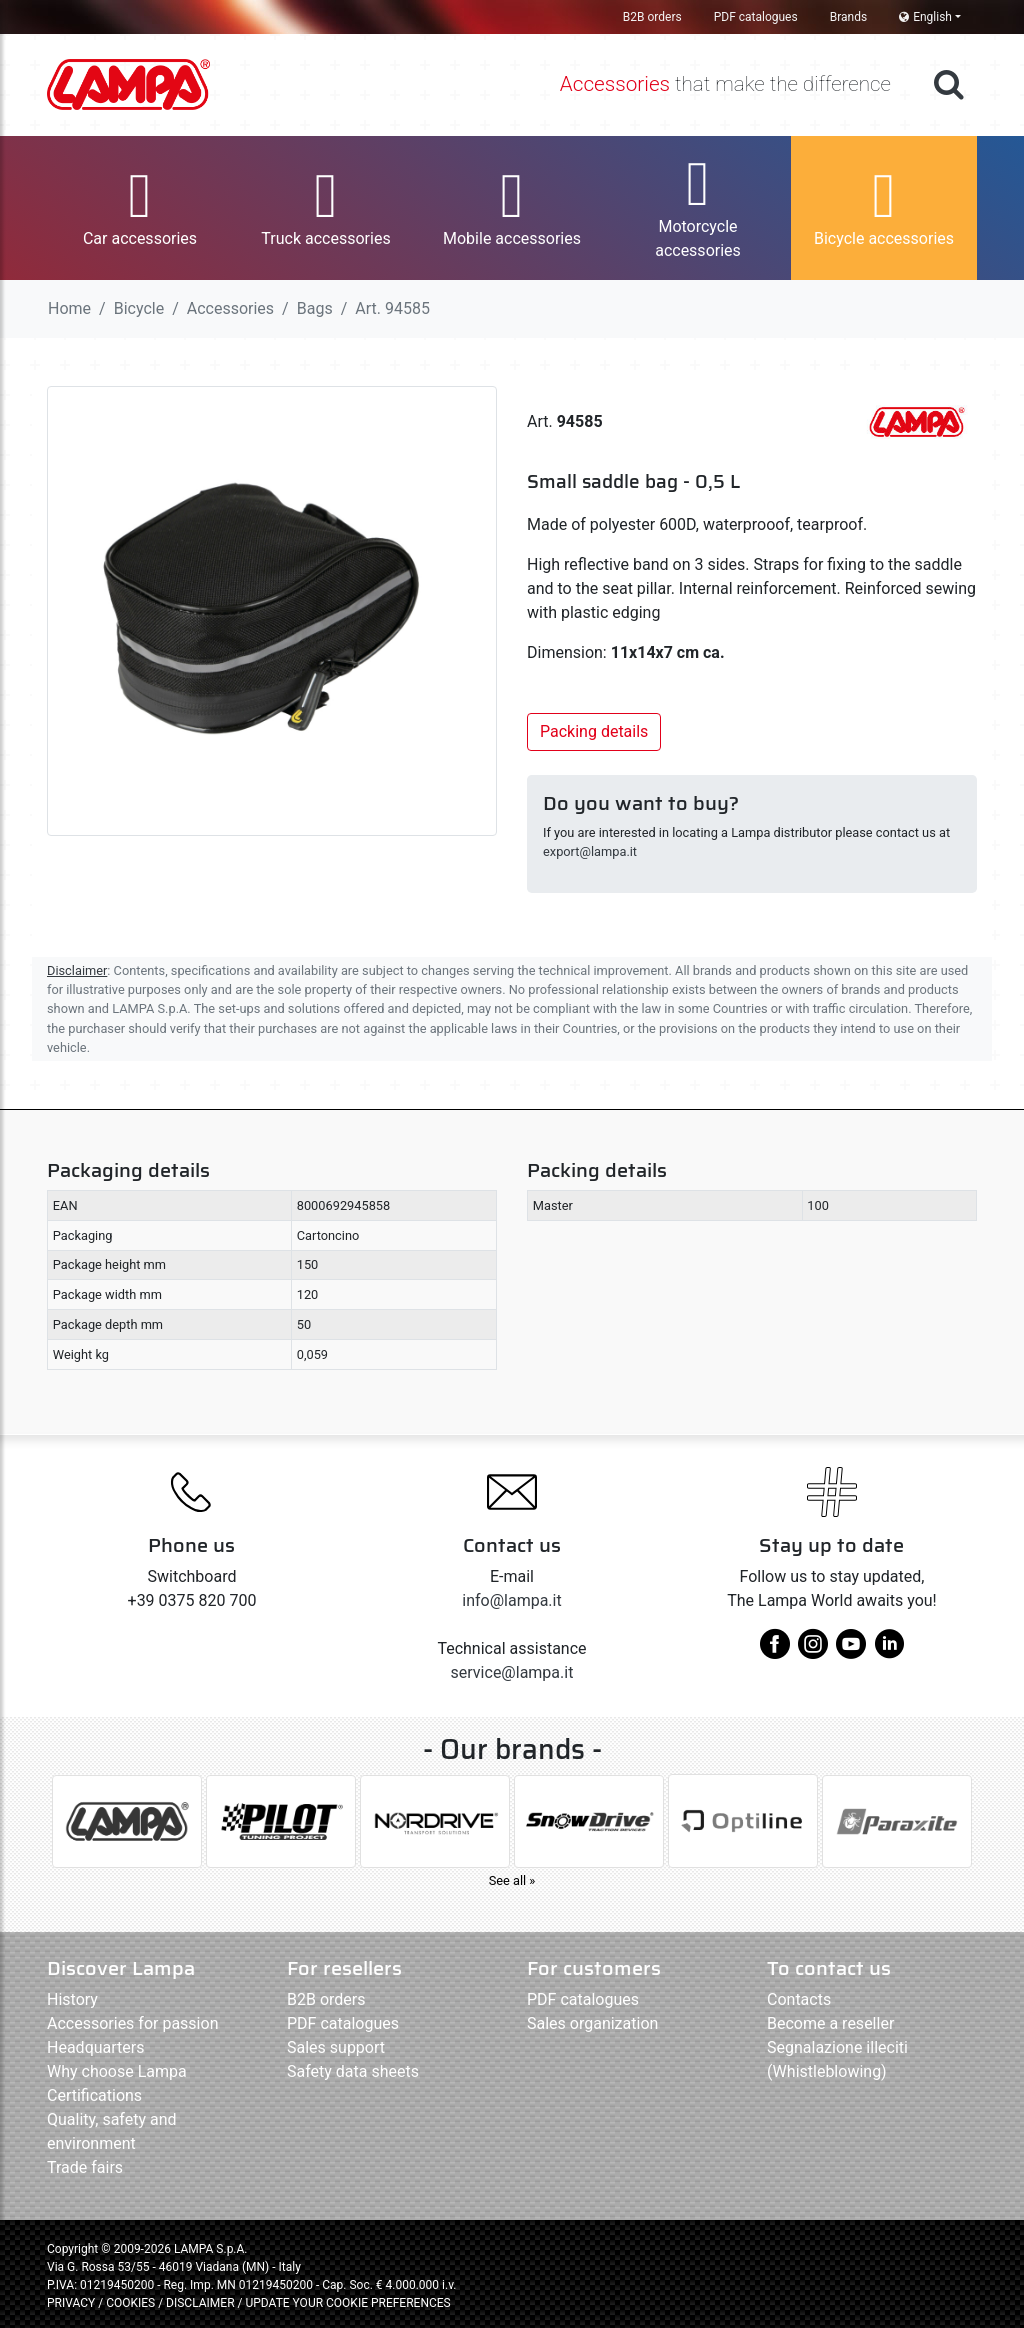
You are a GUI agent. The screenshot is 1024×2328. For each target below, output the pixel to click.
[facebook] (775, 1651)
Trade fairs (85, 2167)
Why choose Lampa (117, 2071)
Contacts (799, 1999)
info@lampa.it (511, 1600)
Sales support (336, 2047)
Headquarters (95, 2047)
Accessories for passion (132, 2023)
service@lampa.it (512, 1672)
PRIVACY (71, 2303)
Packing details (594, 731)
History (72, 1999)
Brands (848, 17)
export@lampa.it (590, 851)
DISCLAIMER (201, 2303)
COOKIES (130, 2303)
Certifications (94, 2095)
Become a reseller (830, 2023)
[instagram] (813, 1651)
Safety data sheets (353, 2071)
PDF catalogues (756, 17)
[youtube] (851, 1651)
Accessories (230, 308)
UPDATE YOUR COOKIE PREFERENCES (347, 2303)
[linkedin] (889, 1651)
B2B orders (652, 17)
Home (69, 308)
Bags (315, 308)
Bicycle (139, 308)
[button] (140, 208)
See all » (512, 1880)
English (925, 17)
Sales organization (592, 2023)
